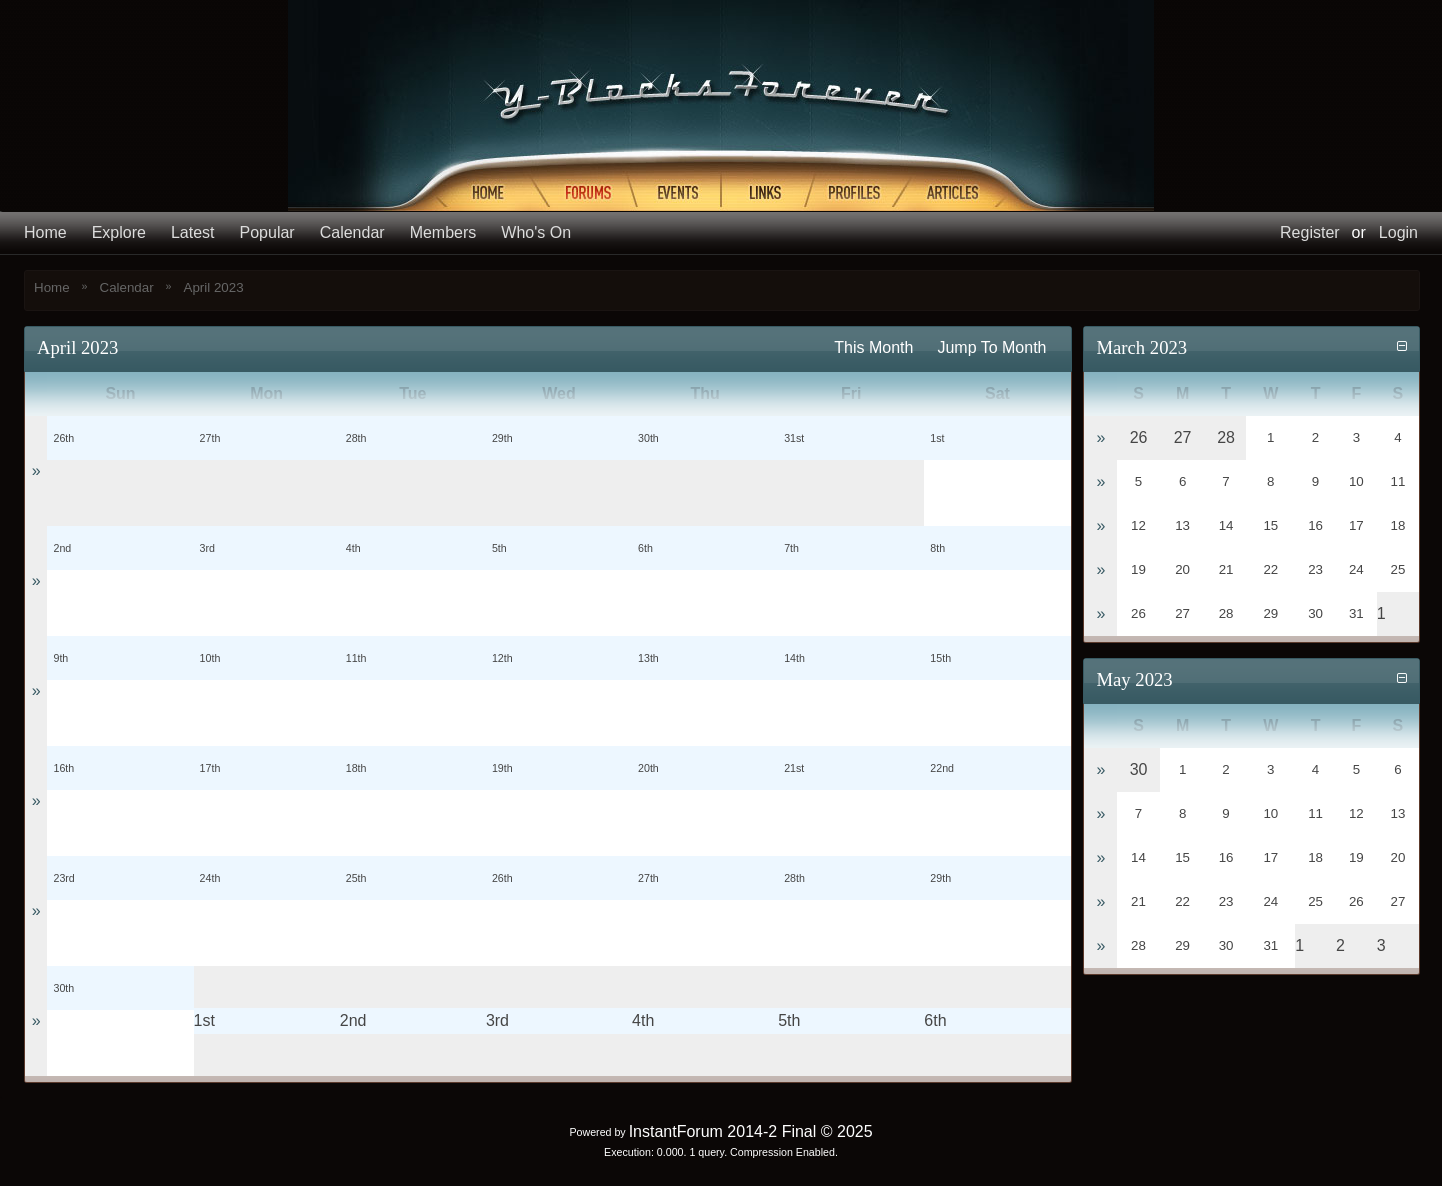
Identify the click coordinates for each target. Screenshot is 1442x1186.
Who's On (536, 233)
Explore (119, 233)
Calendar (352, 233)
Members (443, 233)
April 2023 (214, 287)
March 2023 (1141, 347)
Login (1398, 232)
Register (1310, 232)
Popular (267, 233)
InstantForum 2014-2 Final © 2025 (751, 1131)
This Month (873, 347)
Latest (193, 233)
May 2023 (1134, 679)
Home (45, 233)
